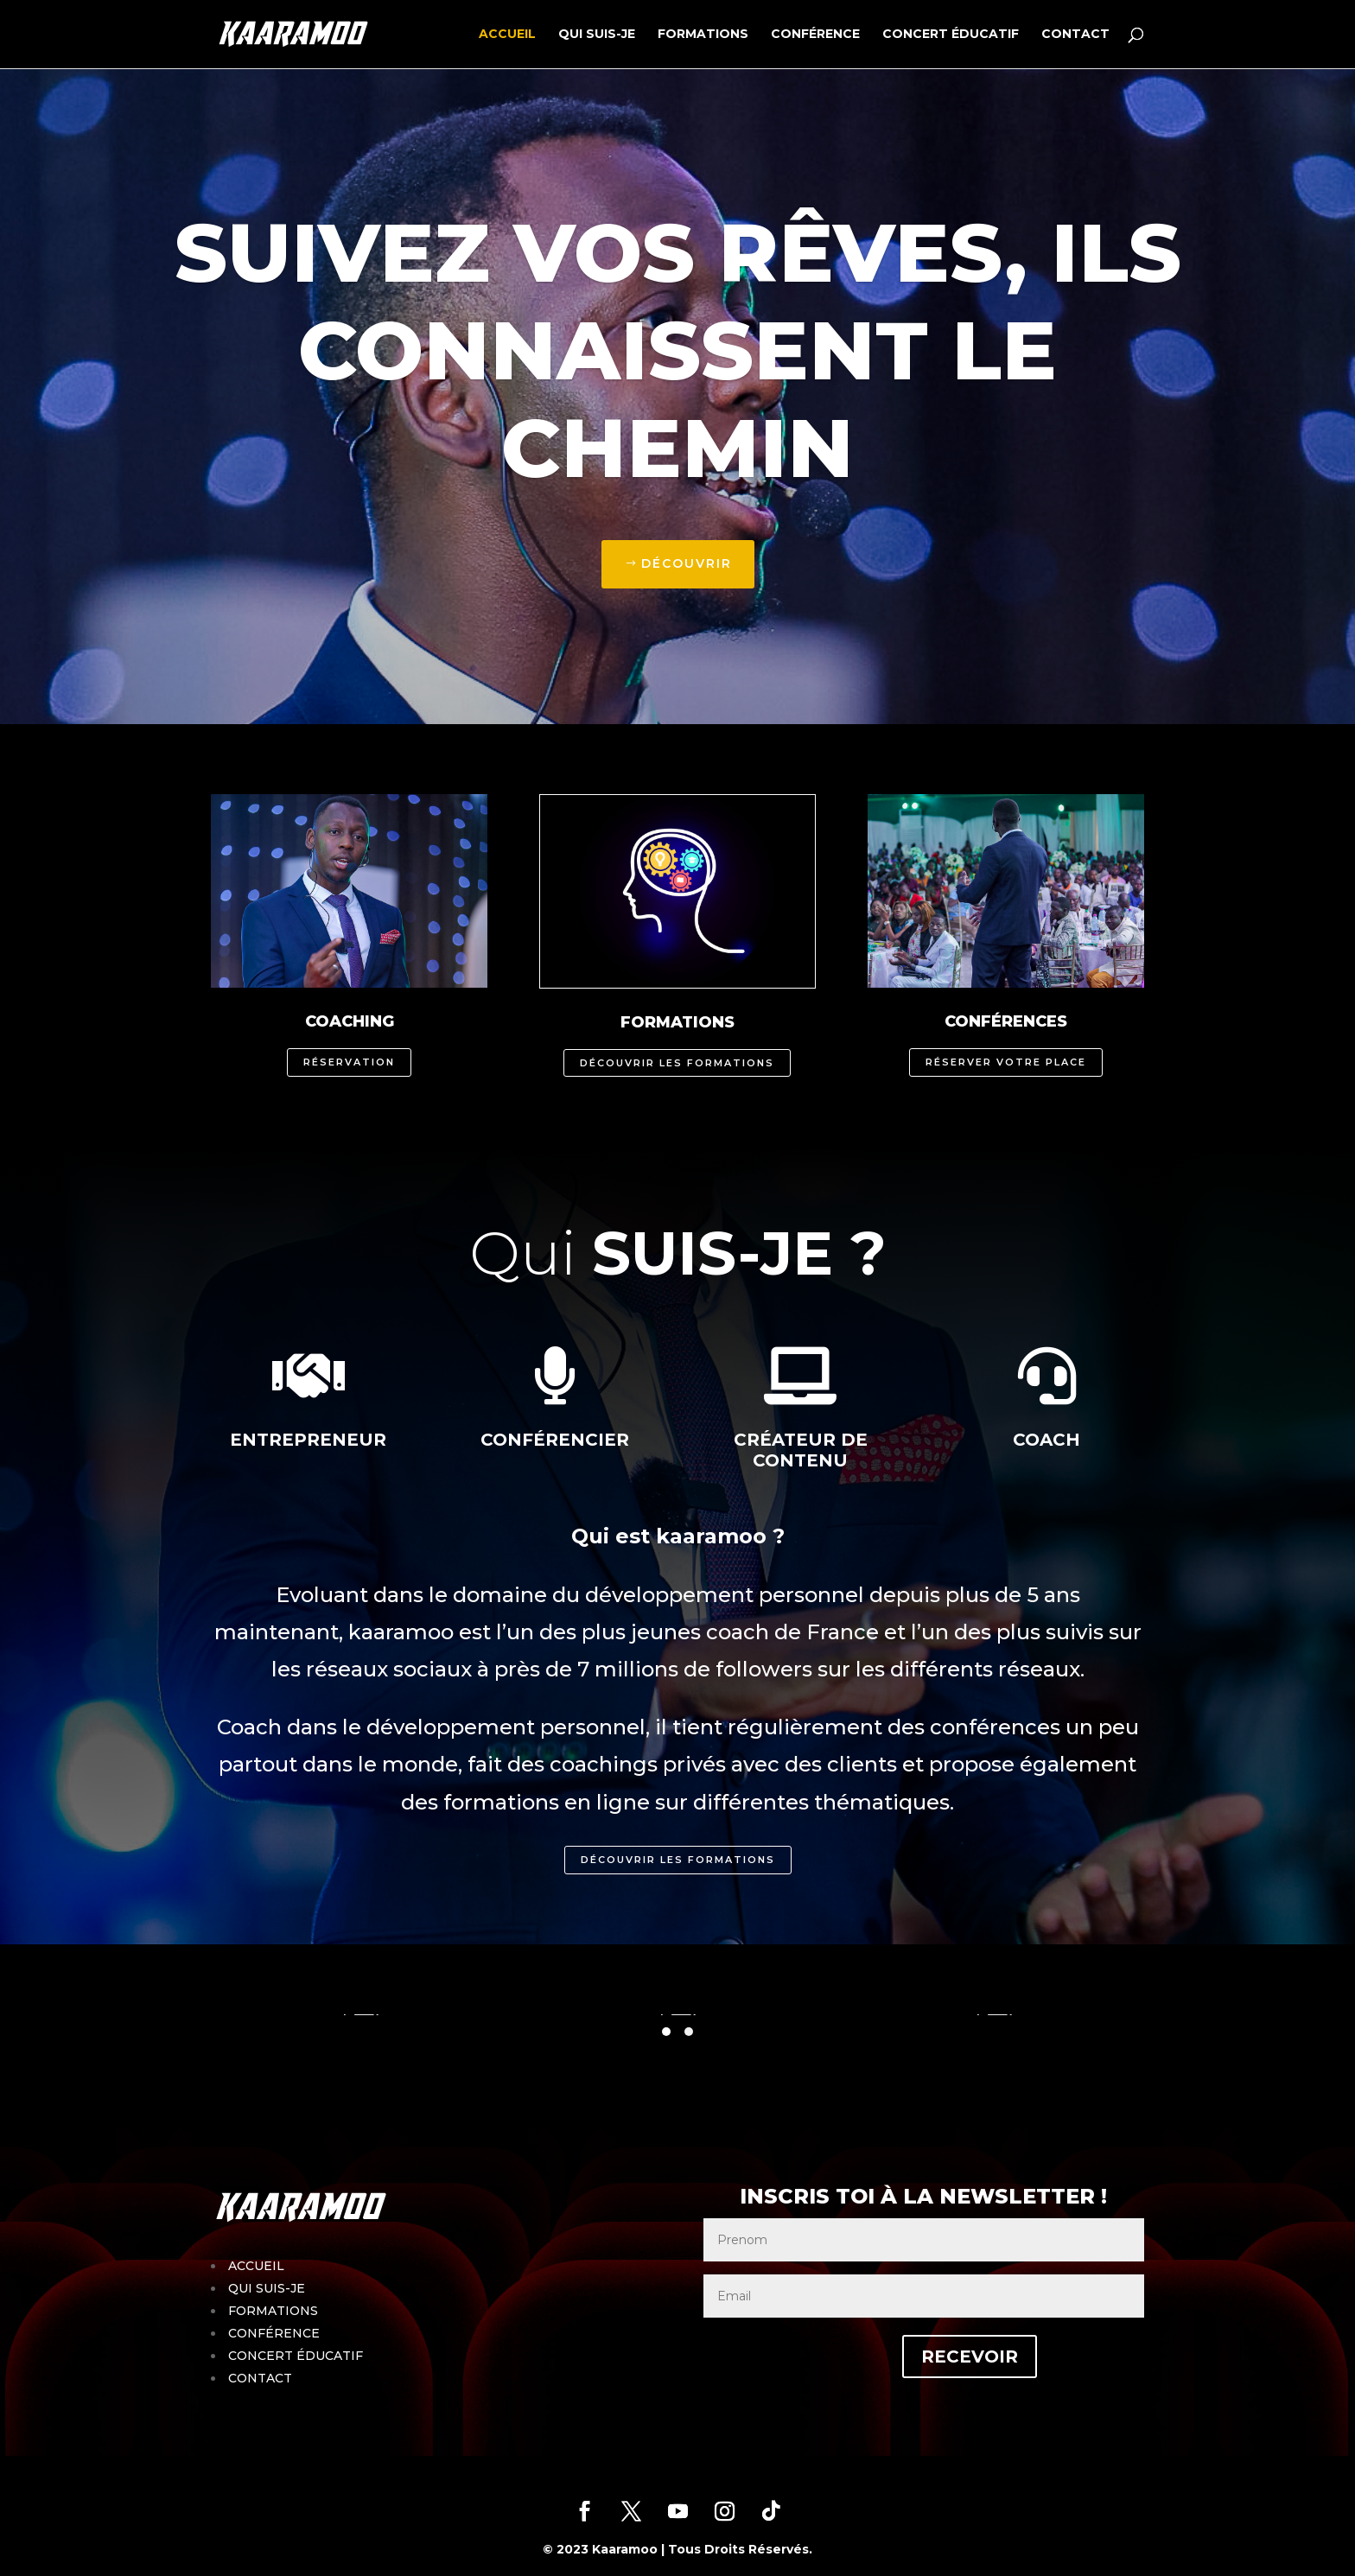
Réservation (349, 1062)
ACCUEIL (507, 35)
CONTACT (1075, 35)
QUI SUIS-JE (596, 35)
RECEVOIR (923, 2356)
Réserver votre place (1006, 1062)
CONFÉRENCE (815, 35)
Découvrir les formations (677, 1063)
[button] (666, 2031)
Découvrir (686, 563)
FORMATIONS (703, 35)
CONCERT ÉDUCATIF (950, 35)
